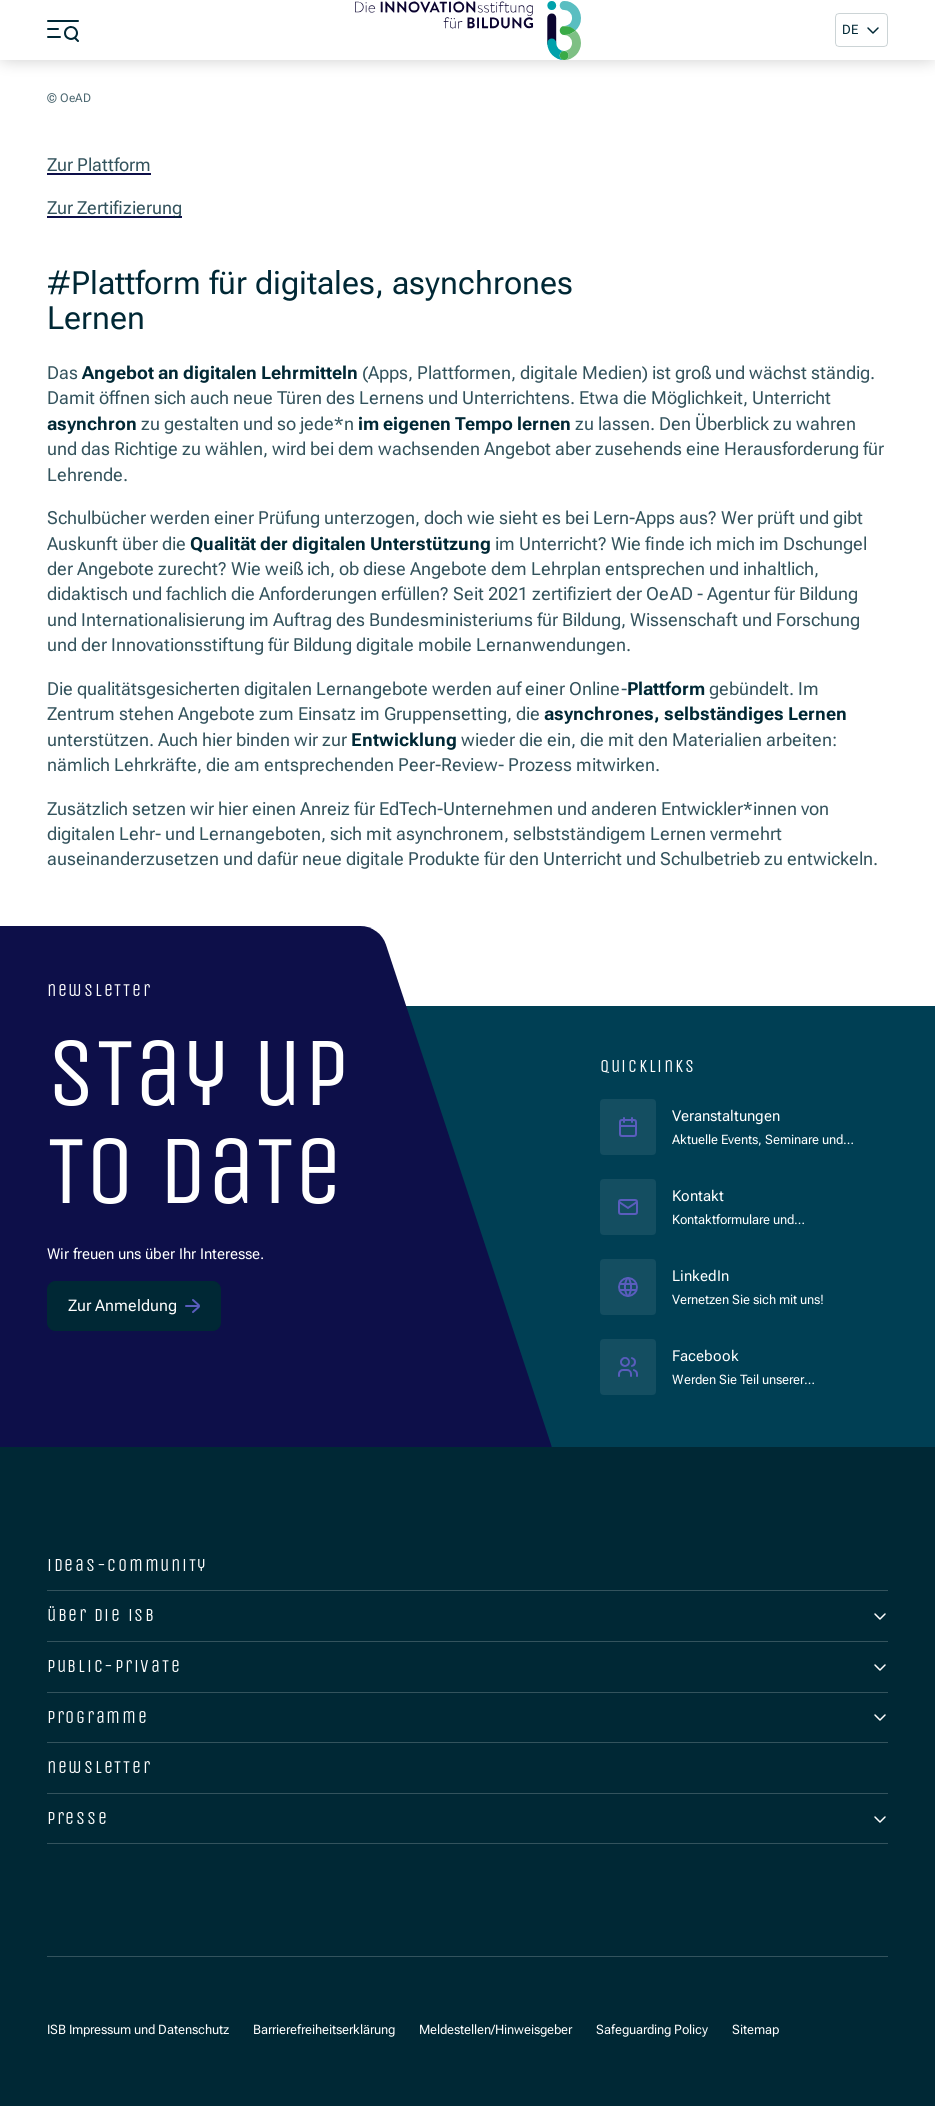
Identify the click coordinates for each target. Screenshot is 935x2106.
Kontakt (698, 1196)
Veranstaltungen (726, 1116)
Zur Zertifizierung (114, 207)
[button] (861, 29)
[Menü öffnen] (63, 30)
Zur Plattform (99, 164)
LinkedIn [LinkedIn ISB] (748, 1275)
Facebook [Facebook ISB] (764, 1355)
